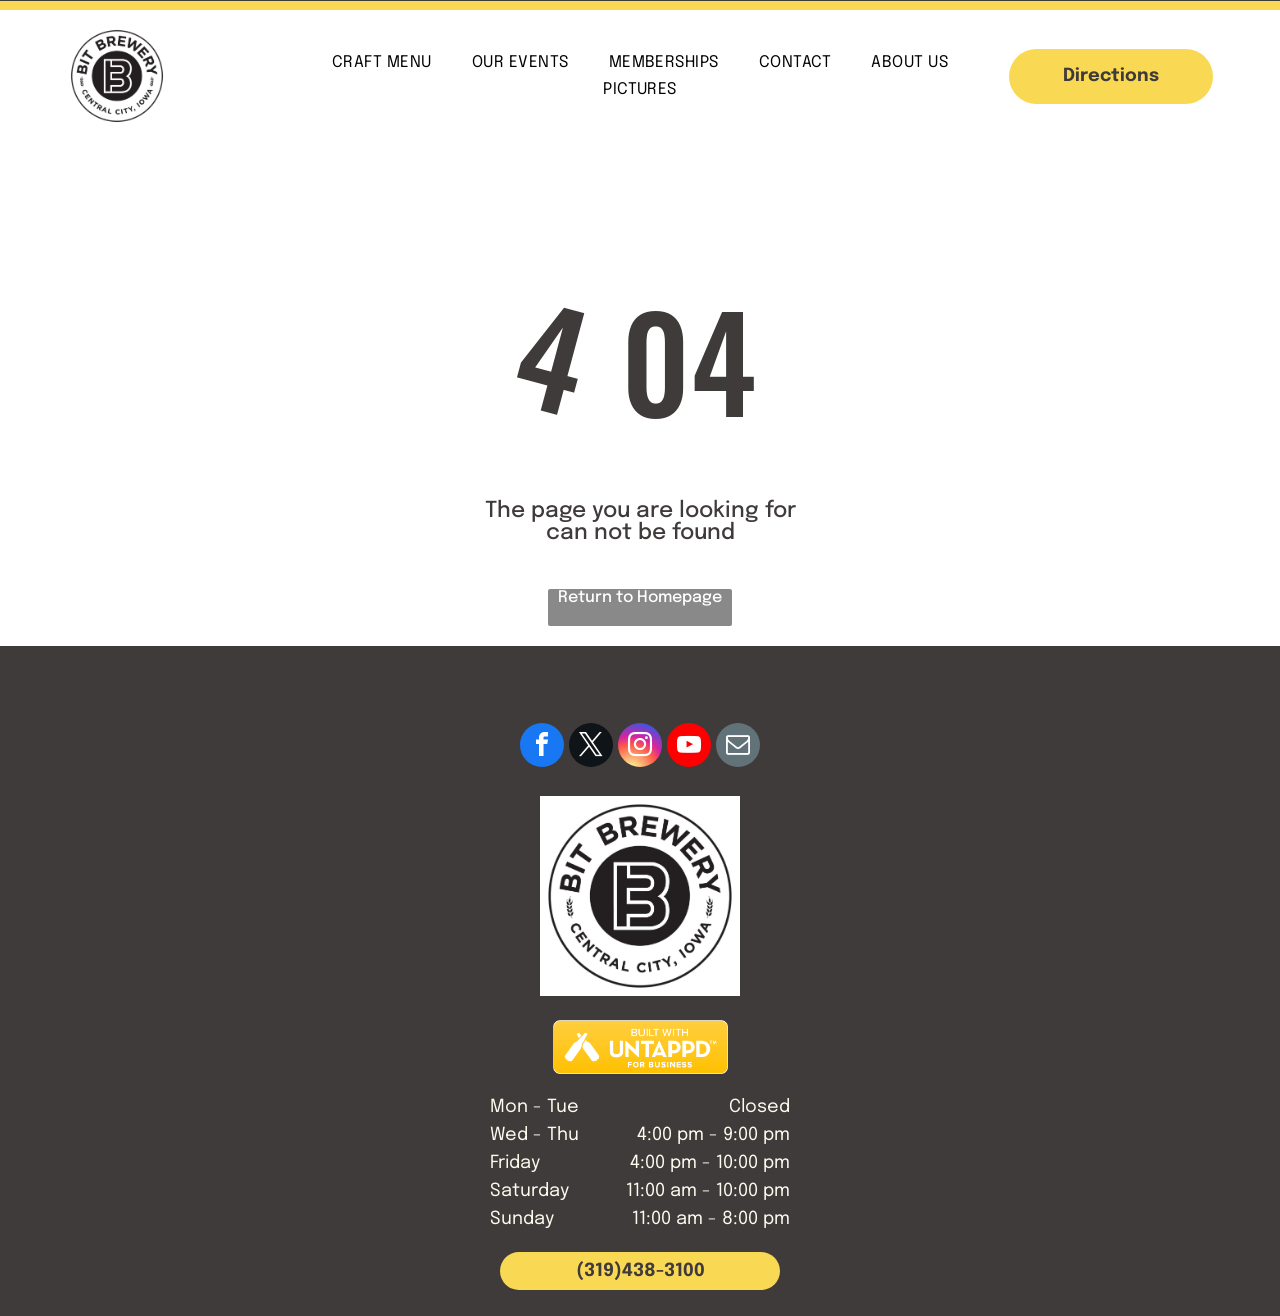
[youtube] (689, 747)
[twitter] (591, 747)
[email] (738, 747)
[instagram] (640, 747)
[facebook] (542, 747)
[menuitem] (382, 62)
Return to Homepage (640, 597)
